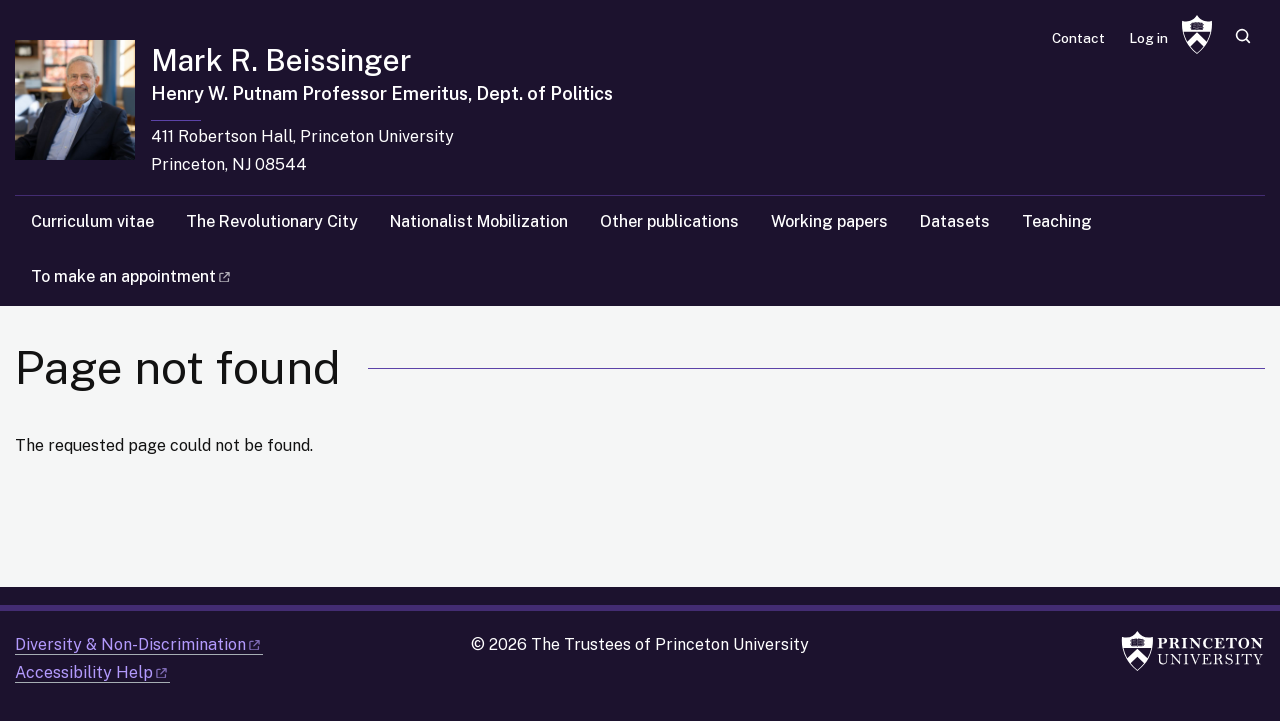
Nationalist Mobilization (479, 221)
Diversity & (139, 644)
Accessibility (92, 672)
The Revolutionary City (272, 221)
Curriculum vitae (92, 221)
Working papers (829, 221)
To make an (132, 276)
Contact (1078, 38)
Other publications (669, 221)
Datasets (955, 221)
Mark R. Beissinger (281, 60)
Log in (1148, 38)
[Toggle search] (1243, 36)
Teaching (1057, 221)
